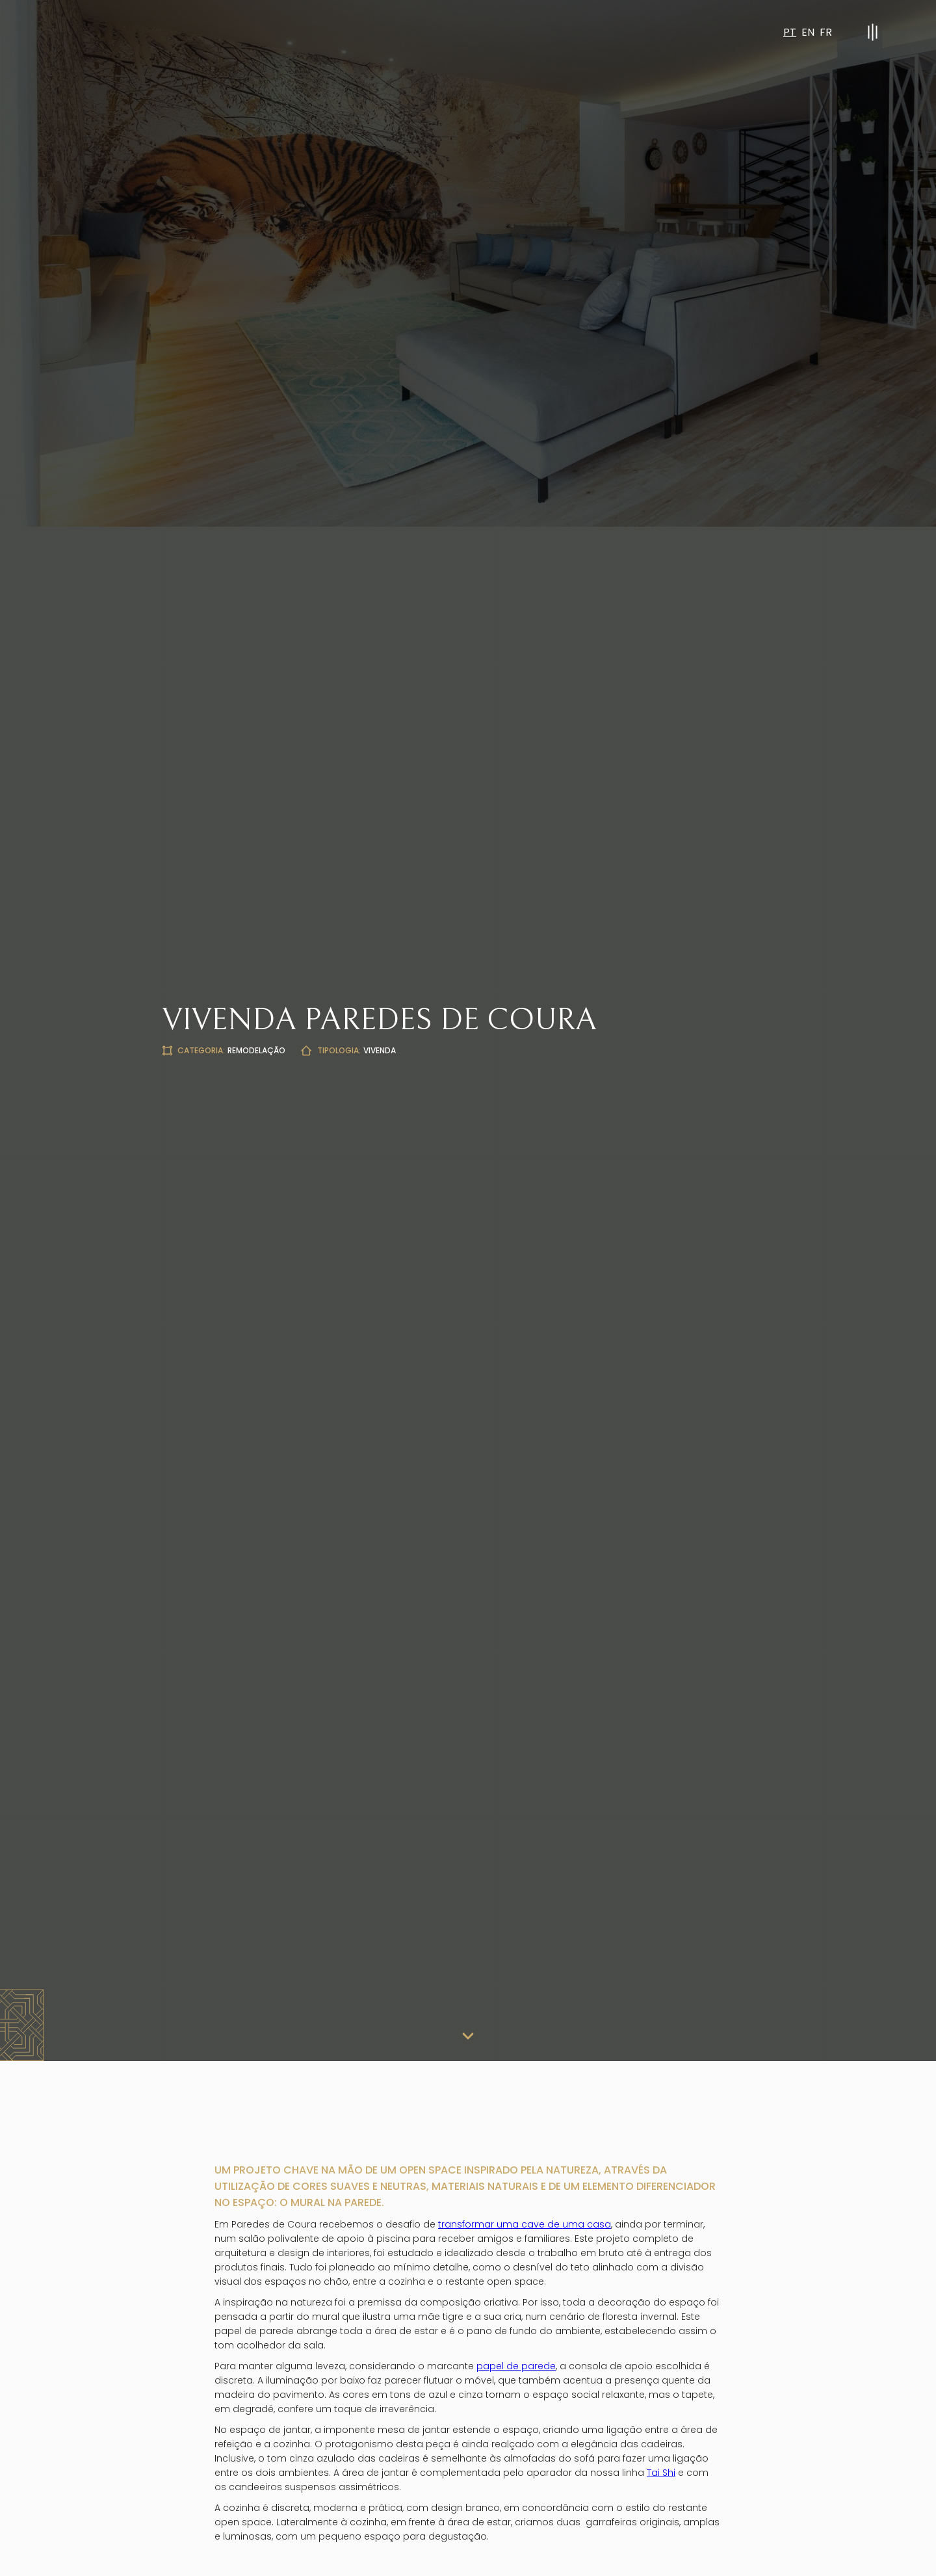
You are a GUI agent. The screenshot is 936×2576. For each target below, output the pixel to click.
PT (789, 32)
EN (807, 32)
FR (826, 32)
